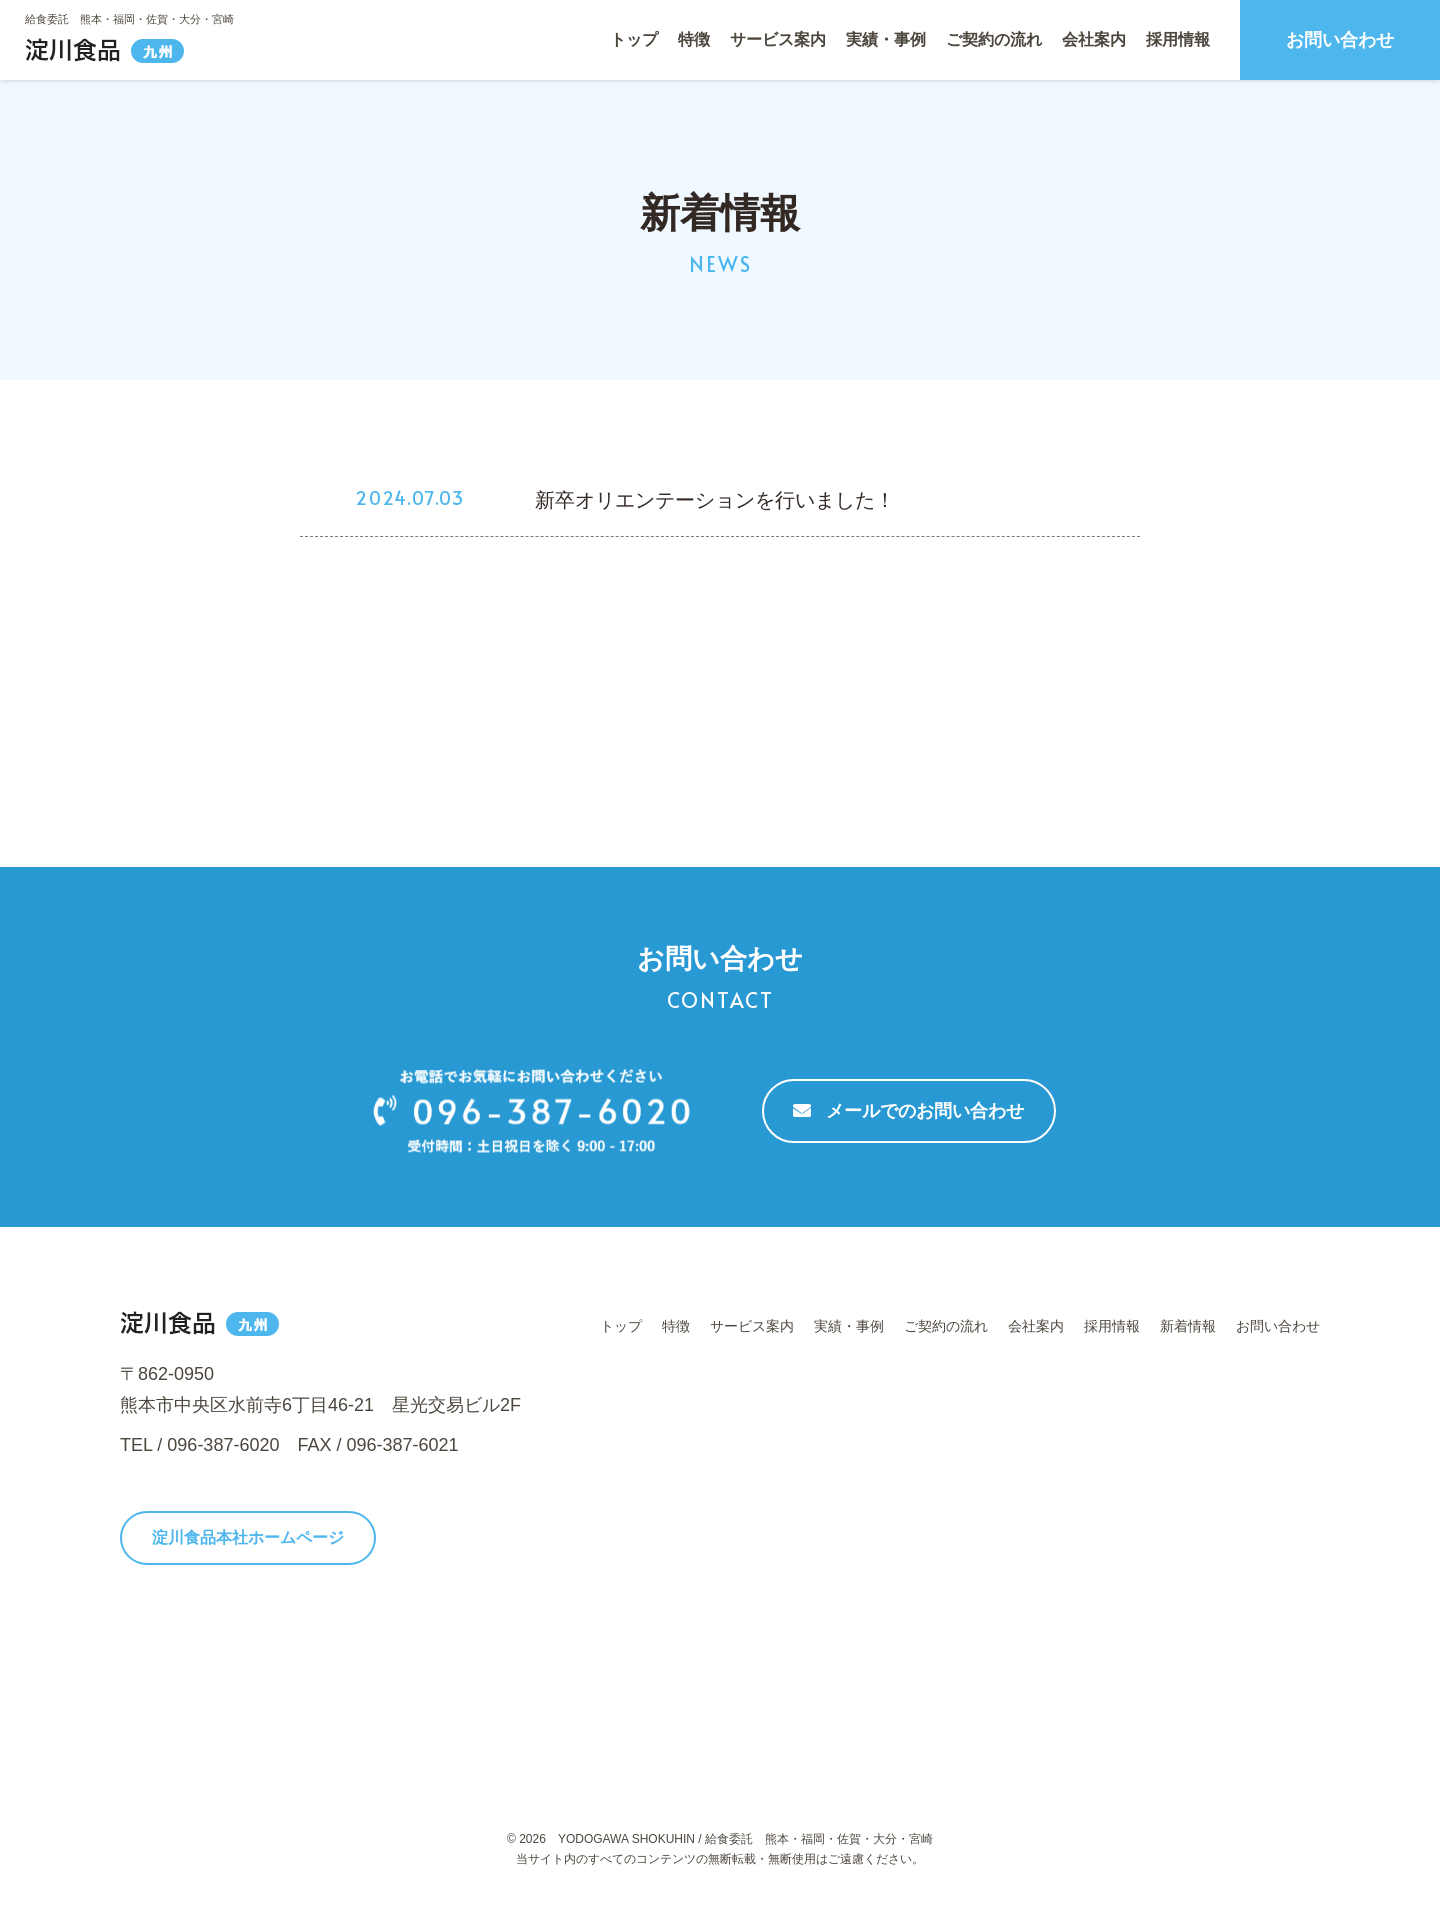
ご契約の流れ (994, 39)
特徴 (694, 39)
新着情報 (1188, 1326)
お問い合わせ (1340, 40)
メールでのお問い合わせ (908, 1111)
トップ (634, 39)
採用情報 (1178, 39)
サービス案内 (778, 39)
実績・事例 (886, 39)
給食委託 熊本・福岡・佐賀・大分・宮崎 (129, 19)
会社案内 (1094, 39)
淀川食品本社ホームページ (248, 1537)
